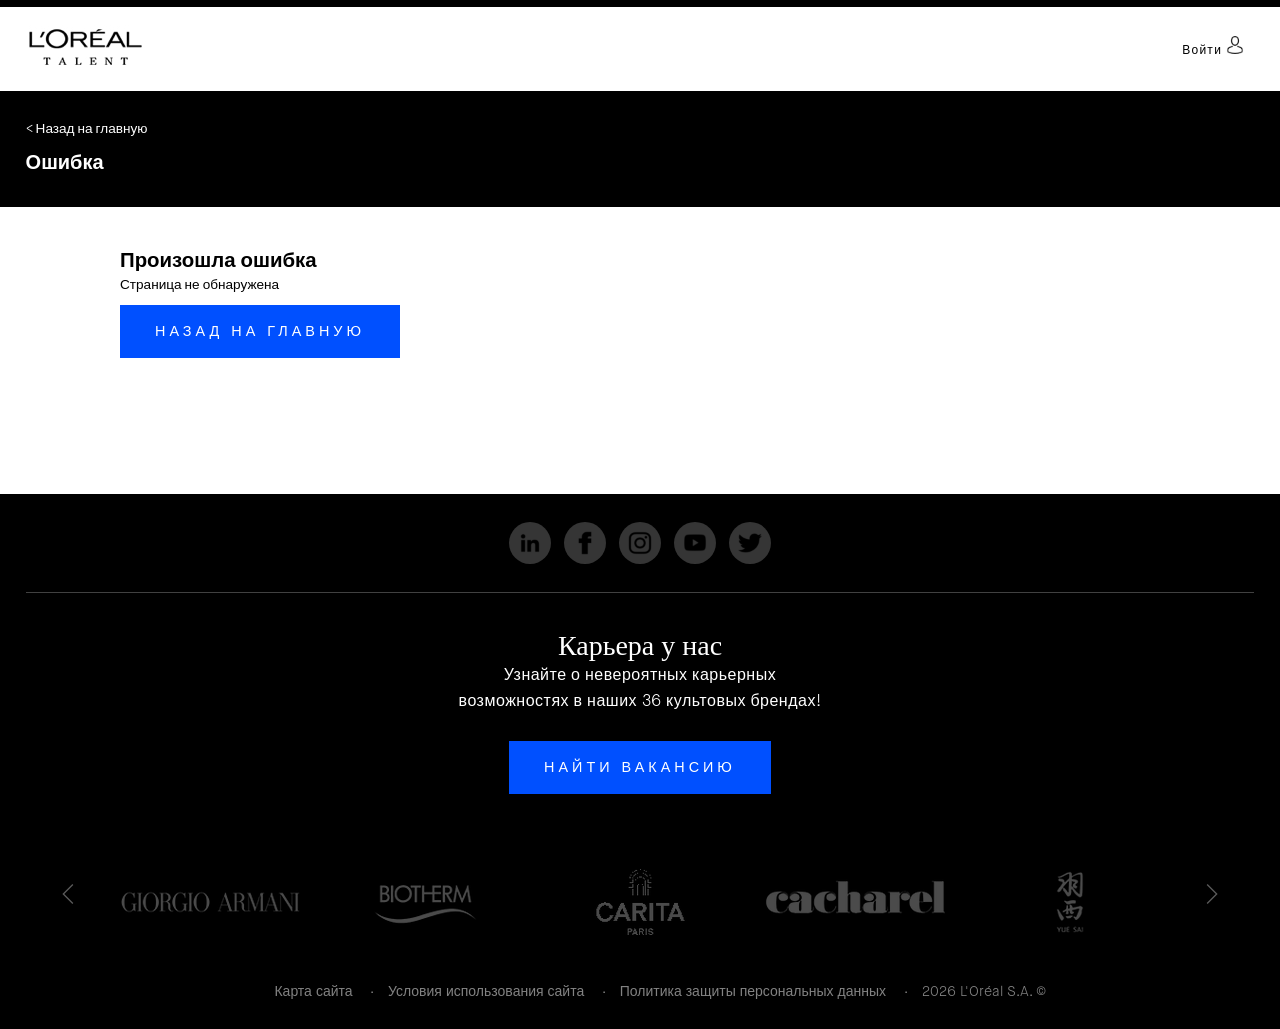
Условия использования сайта (486, 991)
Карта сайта (313, 991)
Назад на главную (260, 331)
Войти (1213, 50)
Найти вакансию (640, 767)
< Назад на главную (87, 128)
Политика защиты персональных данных (753, 991)
